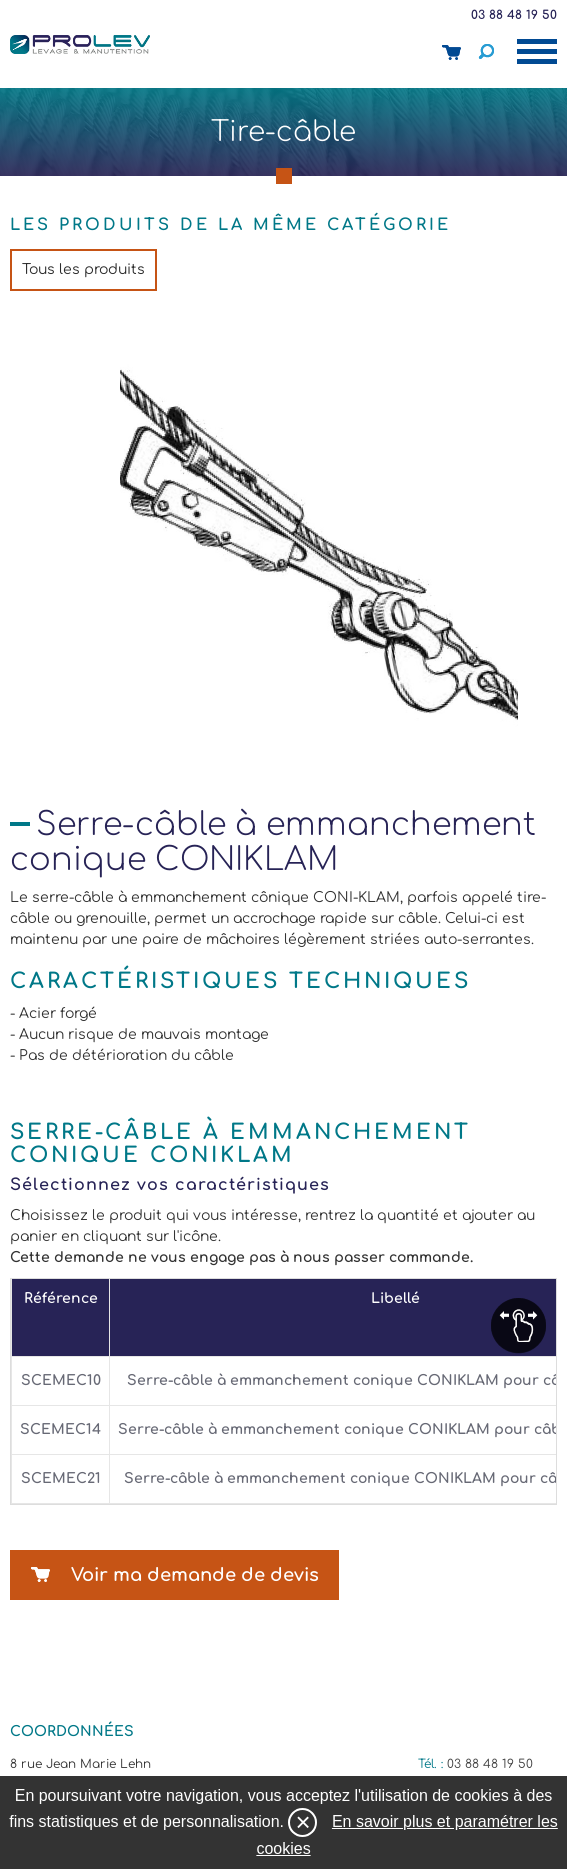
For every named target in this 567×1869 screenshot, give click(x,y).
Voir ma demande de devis (195, 1575)
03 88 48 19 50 (514, 15)
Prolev (80, 44)
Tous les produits (83, 269)
